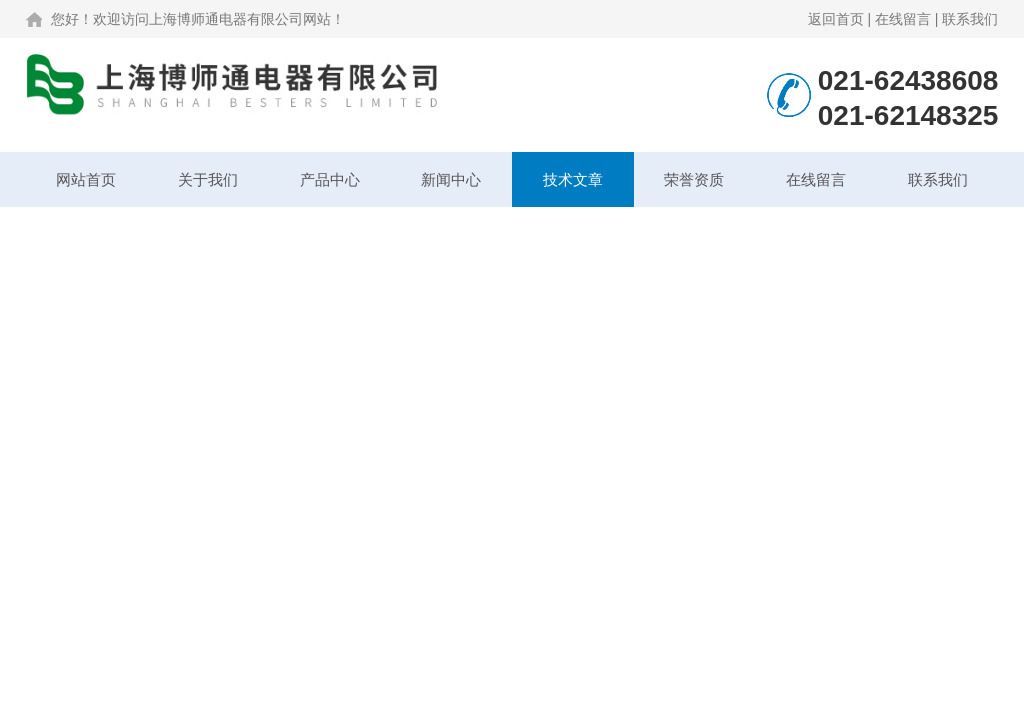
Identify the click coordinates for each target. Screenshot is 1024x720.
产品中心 (330, 179)
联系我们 (970, 19)
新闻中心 (451, 179)
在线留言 (903, 19)
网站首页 (86, 179)
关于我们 (208, 179)
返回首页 (836, 19)
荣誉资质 (694, 179)
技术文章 (573, 179)
